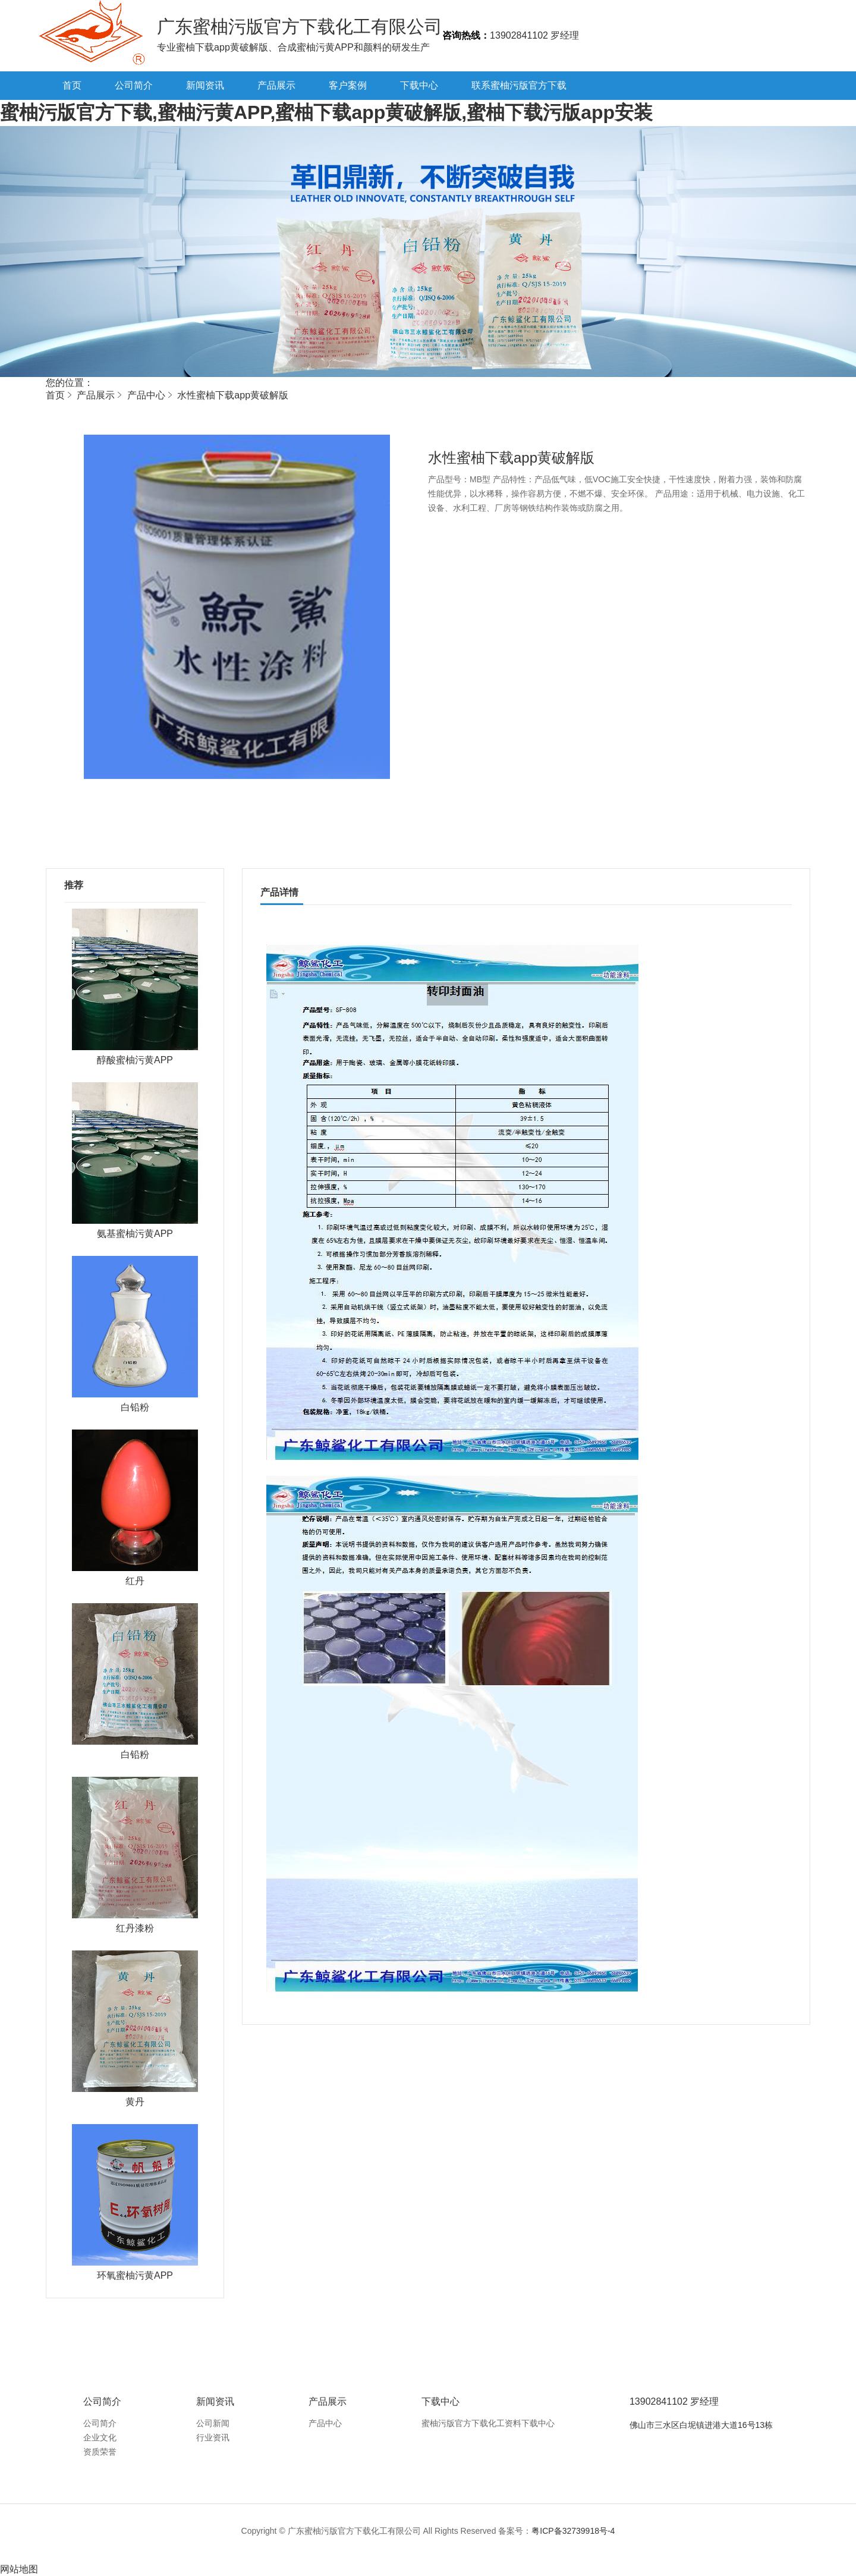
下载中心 (419, 85)
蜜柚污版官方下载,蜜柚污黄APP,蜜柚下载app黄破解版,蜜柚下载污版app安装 (326, 112)
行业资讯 (212, 2437)
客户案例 (348, 85)
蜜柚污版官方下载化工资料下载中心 (488, 2423)
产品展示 (276, 85)
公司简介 (134, 85)
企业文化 (100, 2437)
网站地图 (19, 2569)
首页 (71, 85)
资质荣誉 (100, 2451)
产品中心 (146, 395)
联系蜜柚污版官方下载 (519, 85)
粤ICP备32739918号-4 (573, 2531)
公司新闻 (212, 2423)
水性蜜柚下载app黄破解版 (232, 395)
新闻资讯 (205, 85)
